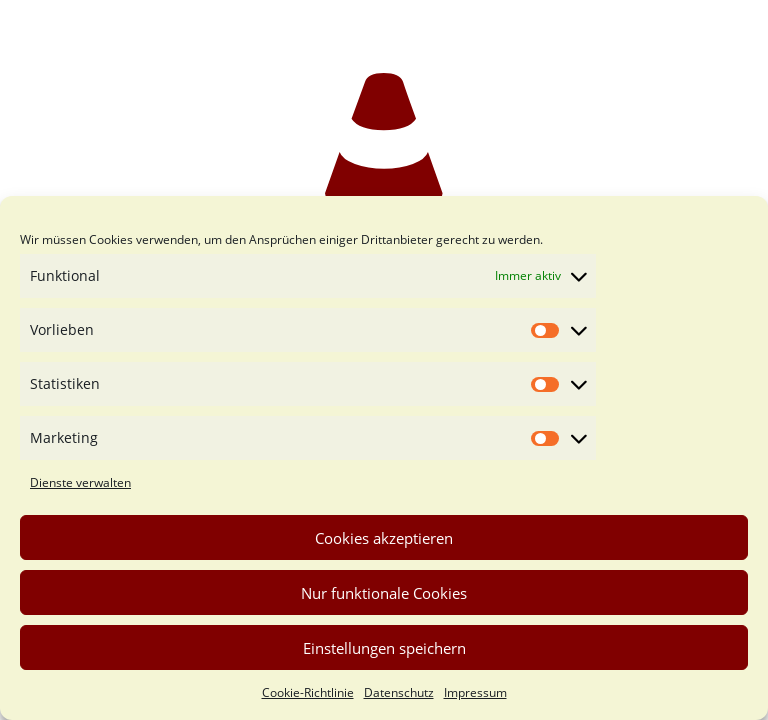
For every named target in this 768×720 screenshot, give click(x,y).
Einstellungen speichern (384, 648)
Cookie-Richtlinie (308, 692)
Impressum (475, 692)
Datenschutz (399, 692)
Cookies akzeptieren (384, 538)
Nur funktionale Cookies (384, 593)
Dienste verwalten (80, 482)
